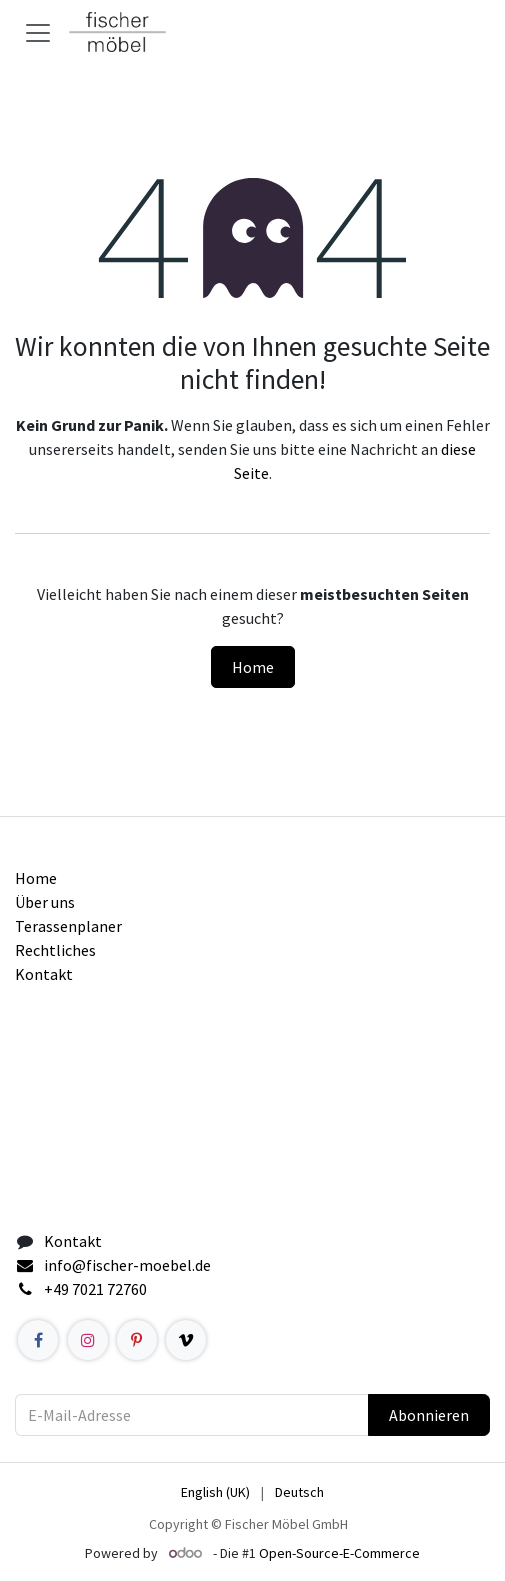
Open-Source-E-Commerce (339, 1553)
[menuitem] (215, 1492)
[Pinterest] (137, 1340)
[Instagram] (88, 1340)
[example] (186, 1340)
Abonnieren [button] (429, 1415)
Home (253, 667)
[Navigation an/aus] (38, 32)
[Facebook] (38, 1340)
